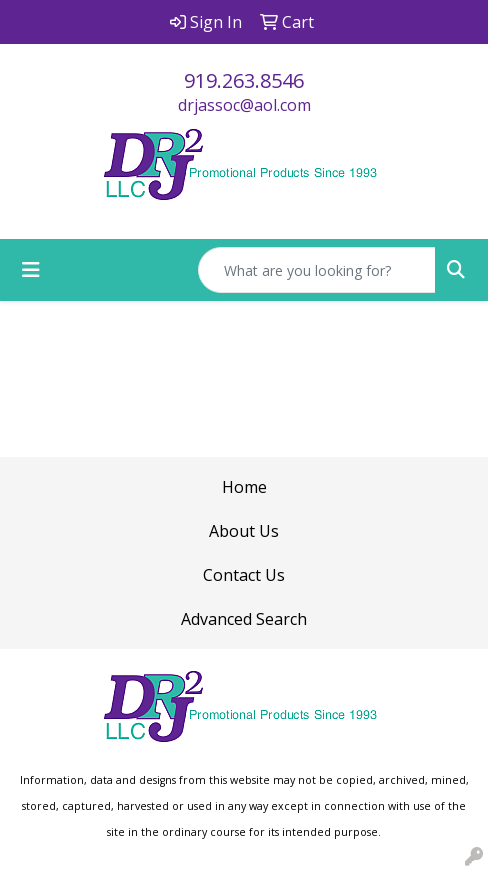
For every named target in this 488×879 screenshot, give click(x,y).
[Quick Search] (317, 270)
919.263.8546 (244, 80)
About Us (244, 531)
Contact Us (244, 575)
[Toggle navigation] (31, 270)
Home (244, 487)
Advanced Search (244, 619)
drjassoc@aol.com (244, 105)
